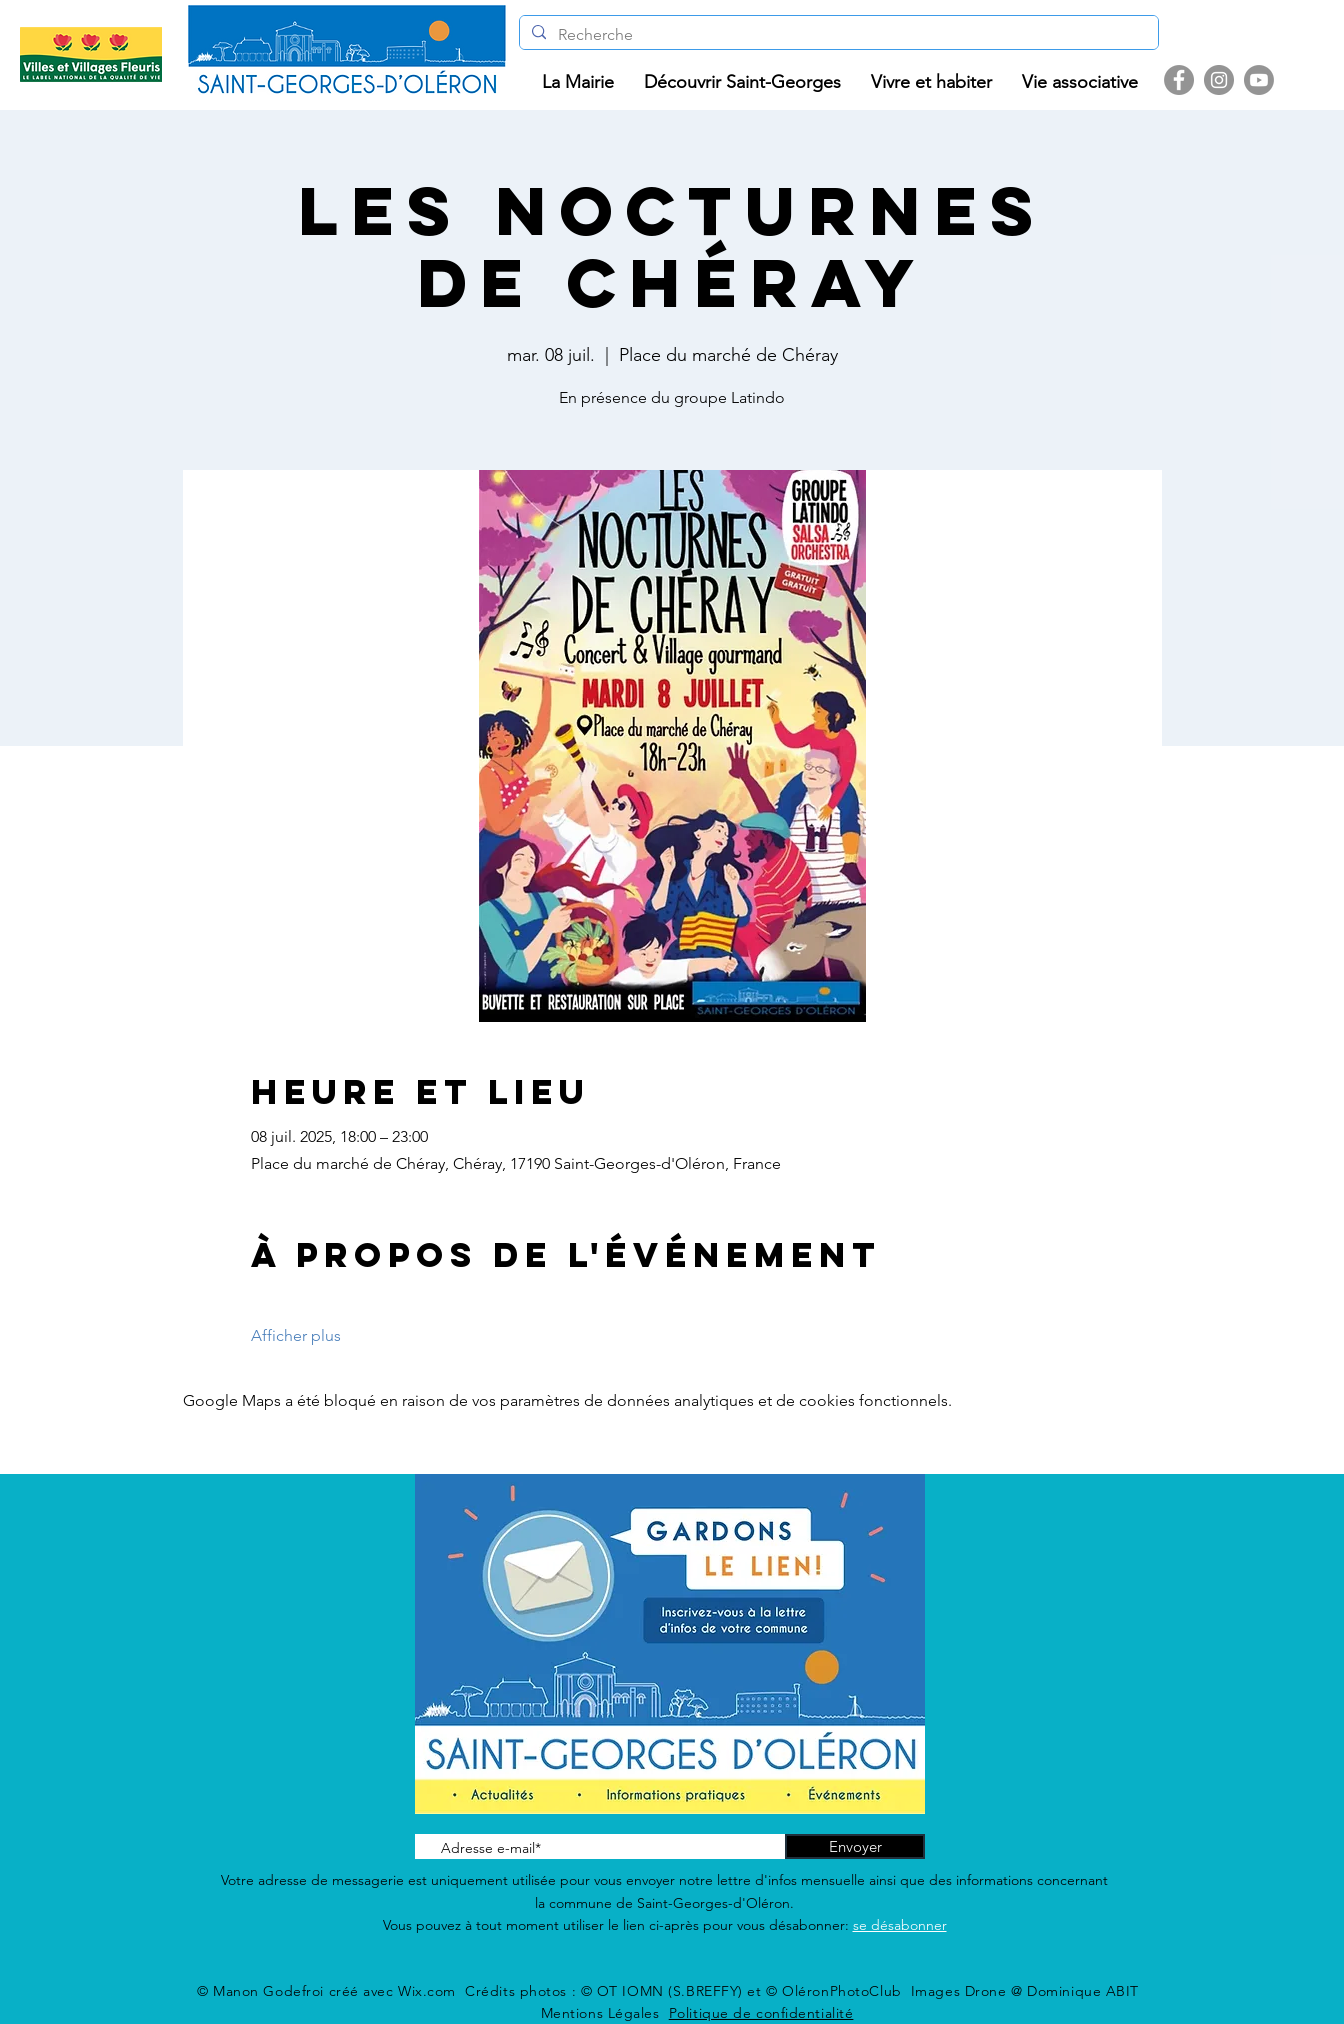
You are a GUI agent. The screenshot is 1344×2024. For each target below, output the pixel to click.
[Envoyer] (855, 1846)
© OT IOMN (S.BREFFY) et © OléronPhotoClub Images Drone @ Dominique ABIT (860, 1991)
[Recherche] (837, 35)
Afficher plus (296, 1335)
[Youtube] (1259, 80)
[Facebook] (1179, 80)
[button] (578, 82)
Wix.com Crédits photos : (489, 1991)
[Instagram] (1219, 80)
